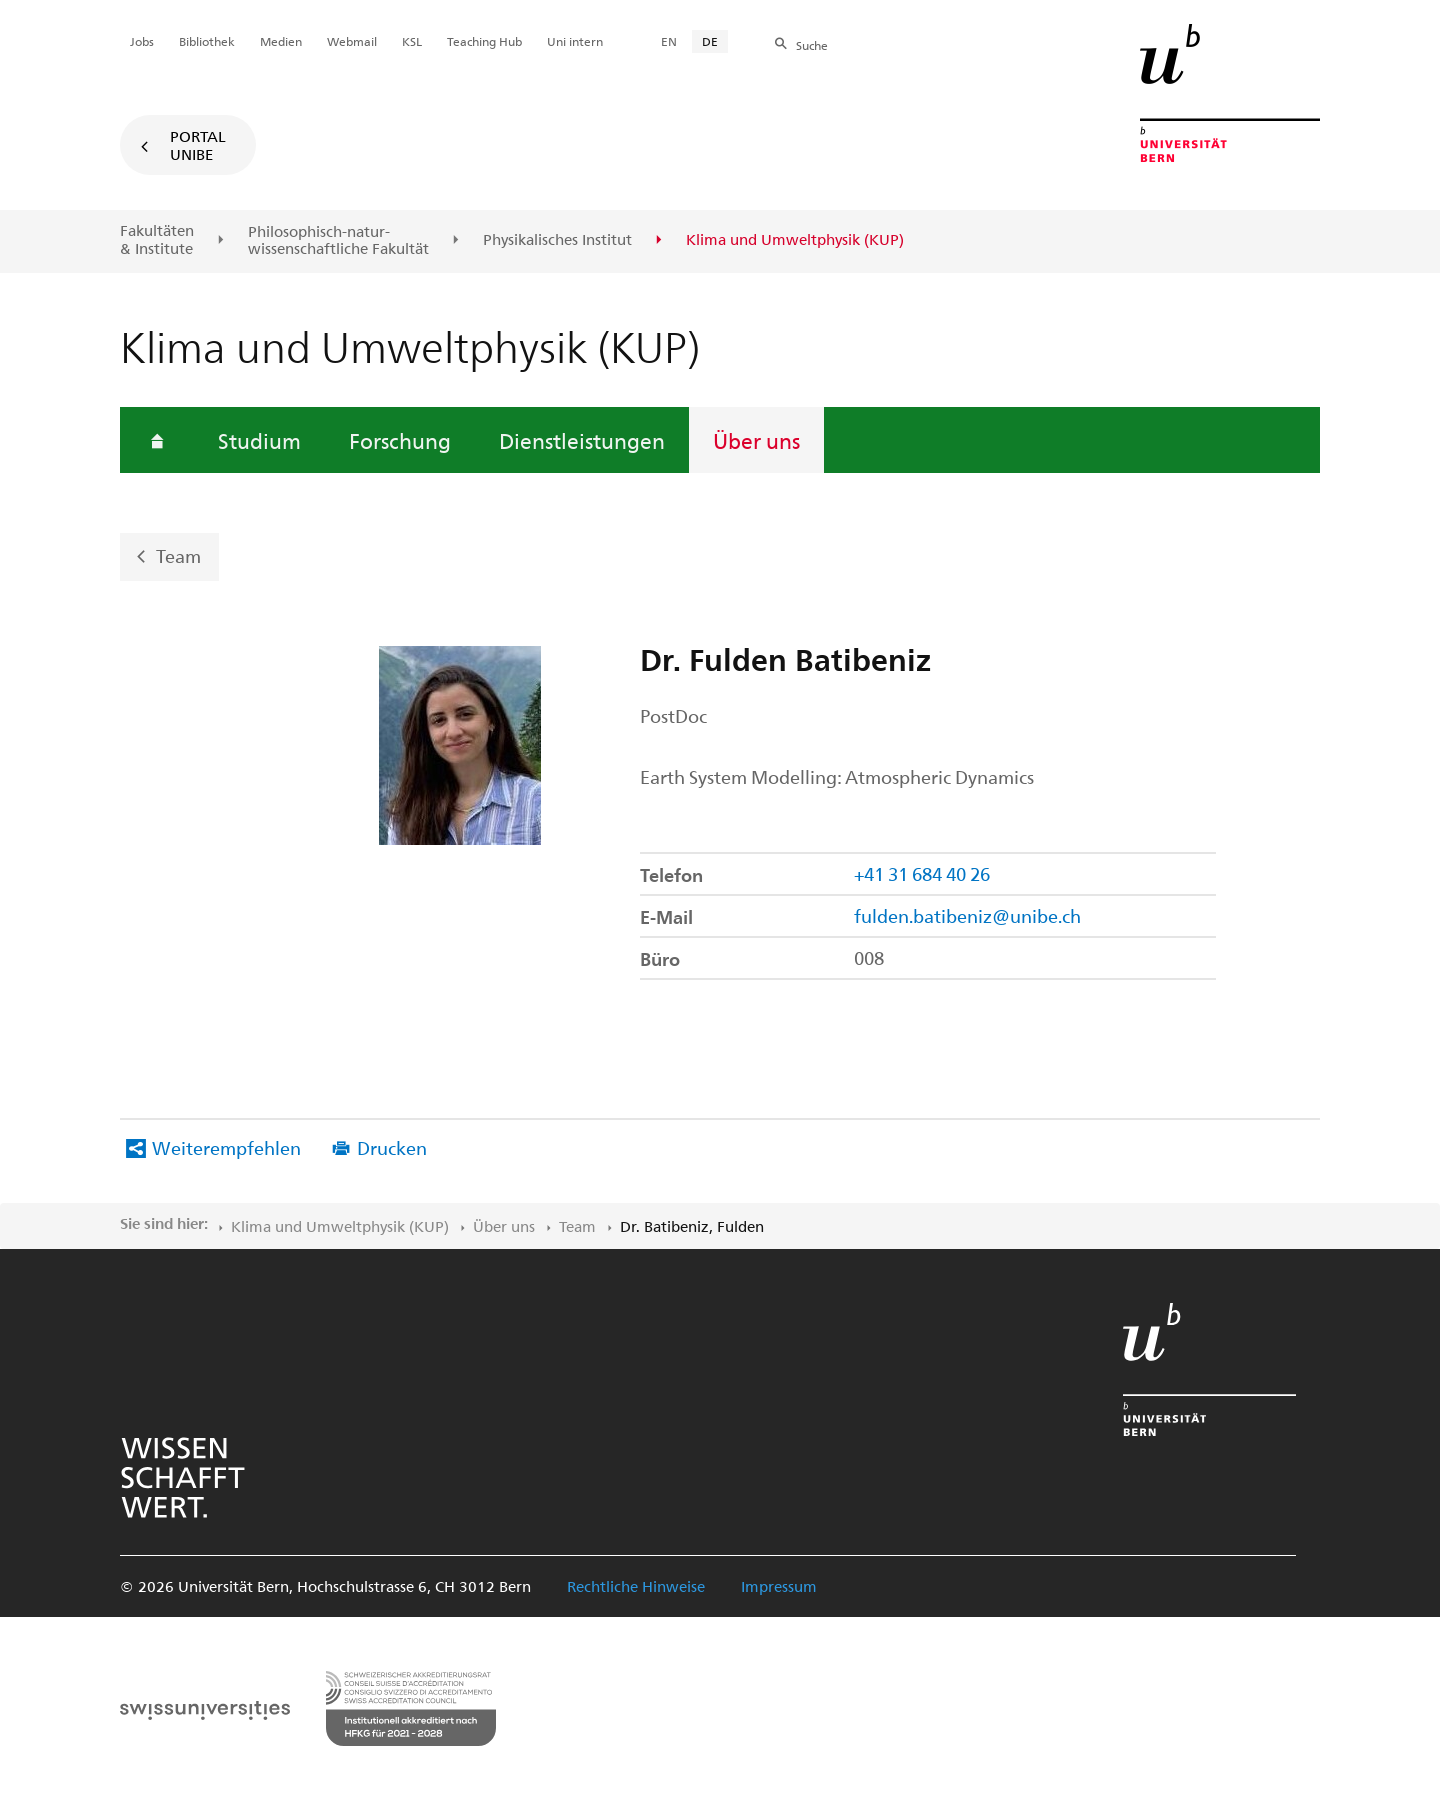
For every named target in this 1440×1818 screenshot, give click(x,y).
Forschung (400, 440)
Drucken (392, 1147)
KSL (412, 41)
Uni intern (575, 41)
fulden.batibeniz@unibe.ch (967, 915)
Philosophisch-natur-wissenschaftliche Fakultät (338, 240)
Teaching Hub (484, 41)
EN (669, 41)
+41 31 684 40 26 (922, 873)
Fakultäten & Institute (157, 239)
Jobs (142, 41)
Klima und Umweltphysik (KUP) (340, 1226)
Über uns (756, 440)
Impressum (779, 1586)
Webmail (352, 41)
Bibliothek (207, 41)
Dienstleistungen (582, 440)
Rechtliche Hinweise (636, 1586)
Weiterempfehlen (226, 1147)
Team (178, 555)
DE (710, 41)
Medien (281, 41)
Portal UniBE (198, 145)
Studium (259, 440)
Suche (812, 45)
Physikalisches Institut (557, 240)
